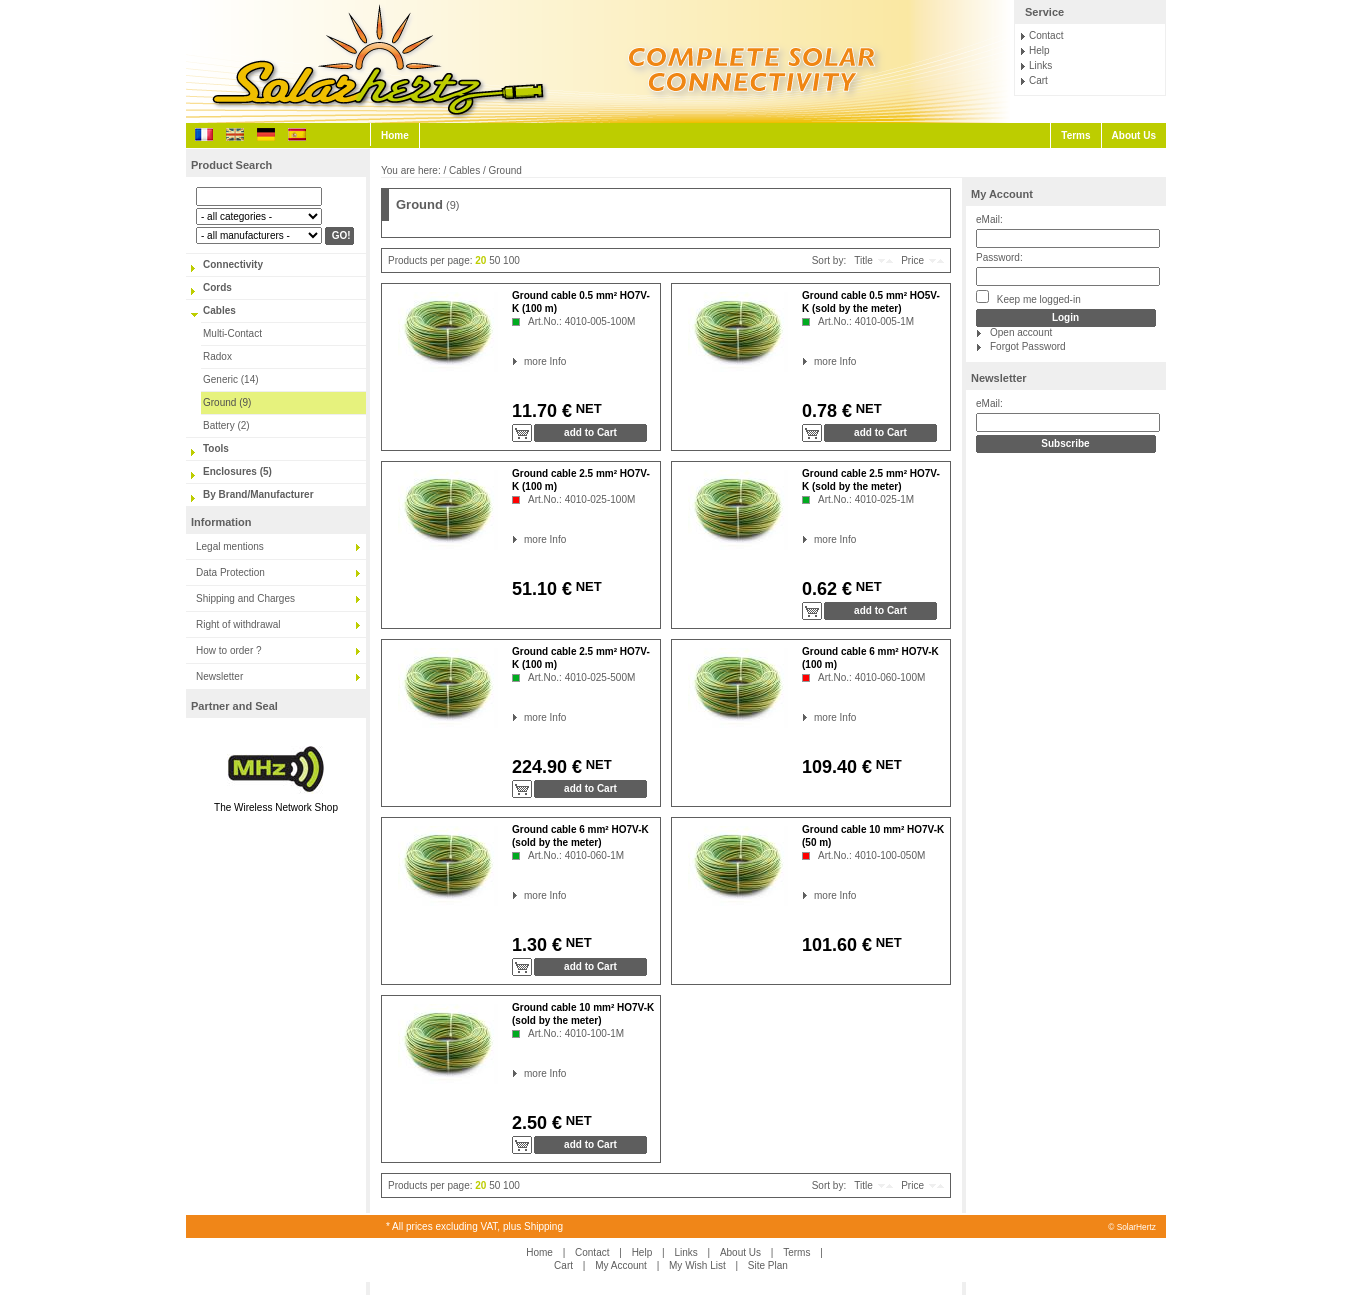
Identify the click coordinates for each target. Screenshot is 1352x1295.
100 (511, 260)
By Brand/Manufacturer (258, 494)
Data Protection (230, 572)
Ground (505, 170)
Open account (1021, 332)
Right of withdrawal (238, 624)
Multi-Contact (232, 333)
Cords (217, 287)
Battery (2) (226, 425)
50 (494, 260)
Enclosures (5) (237, 471)
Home (395, 135)
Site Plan (768, 1265)
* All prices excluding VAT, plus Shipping (474, 1226)
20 (480, 260)
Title (863, 260)
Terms (1075, 135)
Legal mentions (230, 546)
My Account (1002, 194)
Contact (1046, 35)
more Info (524, 361)
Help (1039, 50)
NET (587, 408)
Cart (1038, 80)
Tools (216, 448)
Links (1040, 65)
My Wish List (697, 1265)
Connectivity (233, 264)
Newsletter (219, 676)
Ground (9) (227, 402)
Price (912, 260)
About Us (1134, 135)
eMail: (989, 219)
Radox (217, 356)
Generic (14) (231, 379)
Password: (999, 257)
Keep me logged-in (1028, 297)
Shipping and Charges (245, 598)
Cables (219, 310)
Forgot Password (1028, 346)
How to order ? (229, 650)
